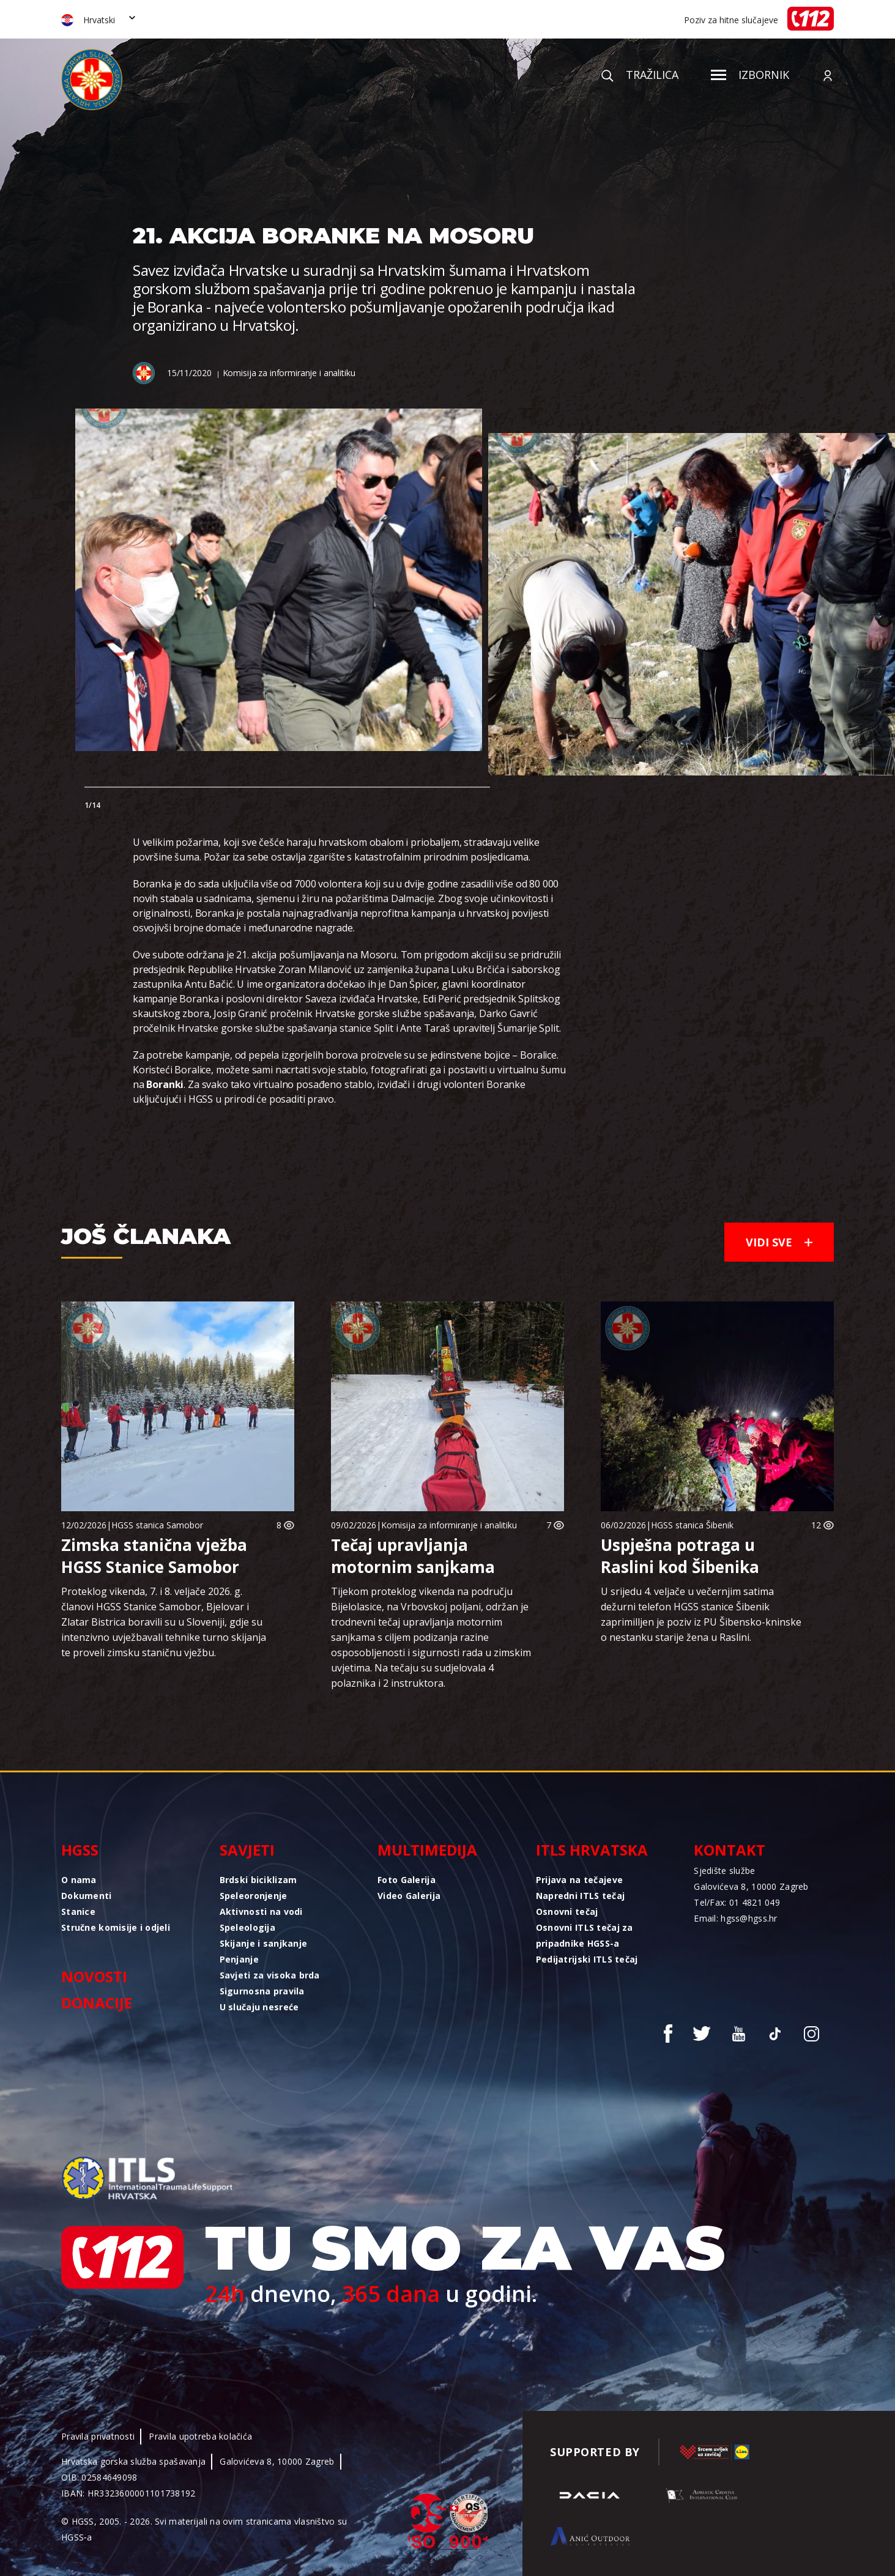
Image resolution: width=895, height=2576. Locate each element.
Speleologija (247, 1927)
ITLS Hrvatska (592, 1850)
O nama (79, 1880)
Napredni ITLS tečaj (580, 1895)
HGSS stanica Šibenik (692, 1525)
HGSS (79, 1850)
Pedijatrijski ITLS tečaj (587, 1959)
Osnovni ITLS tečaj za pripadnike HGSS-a (584, 1935)
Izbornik (750, 74)
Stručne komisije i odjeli (115, 1927)
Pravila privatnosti (98, 2436)
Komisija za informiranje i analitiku (289, 373)
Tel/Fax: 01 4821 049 (737, 1902)
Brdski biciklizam (258, 1880)
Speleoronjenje (254, 1895)
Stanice (78, 1911)
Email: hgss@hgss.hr (735, 1918)
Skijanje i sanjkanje (264, 1943)
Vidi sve (779, 1242)
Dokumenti (86, 1895)
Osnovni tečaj (567, 1911)
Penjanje (239, 1959)
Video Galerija (408, 1895)
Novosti (94, 1976)
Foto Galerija (406, 1880)
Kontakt (729, 1850)
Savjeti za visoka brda (270, 1975)
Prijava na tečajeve (579, 1880)
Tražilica (639, 74)
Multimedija (427, 1850)
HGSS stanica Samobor (157, 1525)
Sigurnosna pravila (262, 1991)
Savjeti (247, 1850)
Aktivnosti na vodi (261, 1911)
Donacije (96, 2003)
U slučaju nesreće (259, 2007)
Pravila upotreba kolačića (200, 2436)
